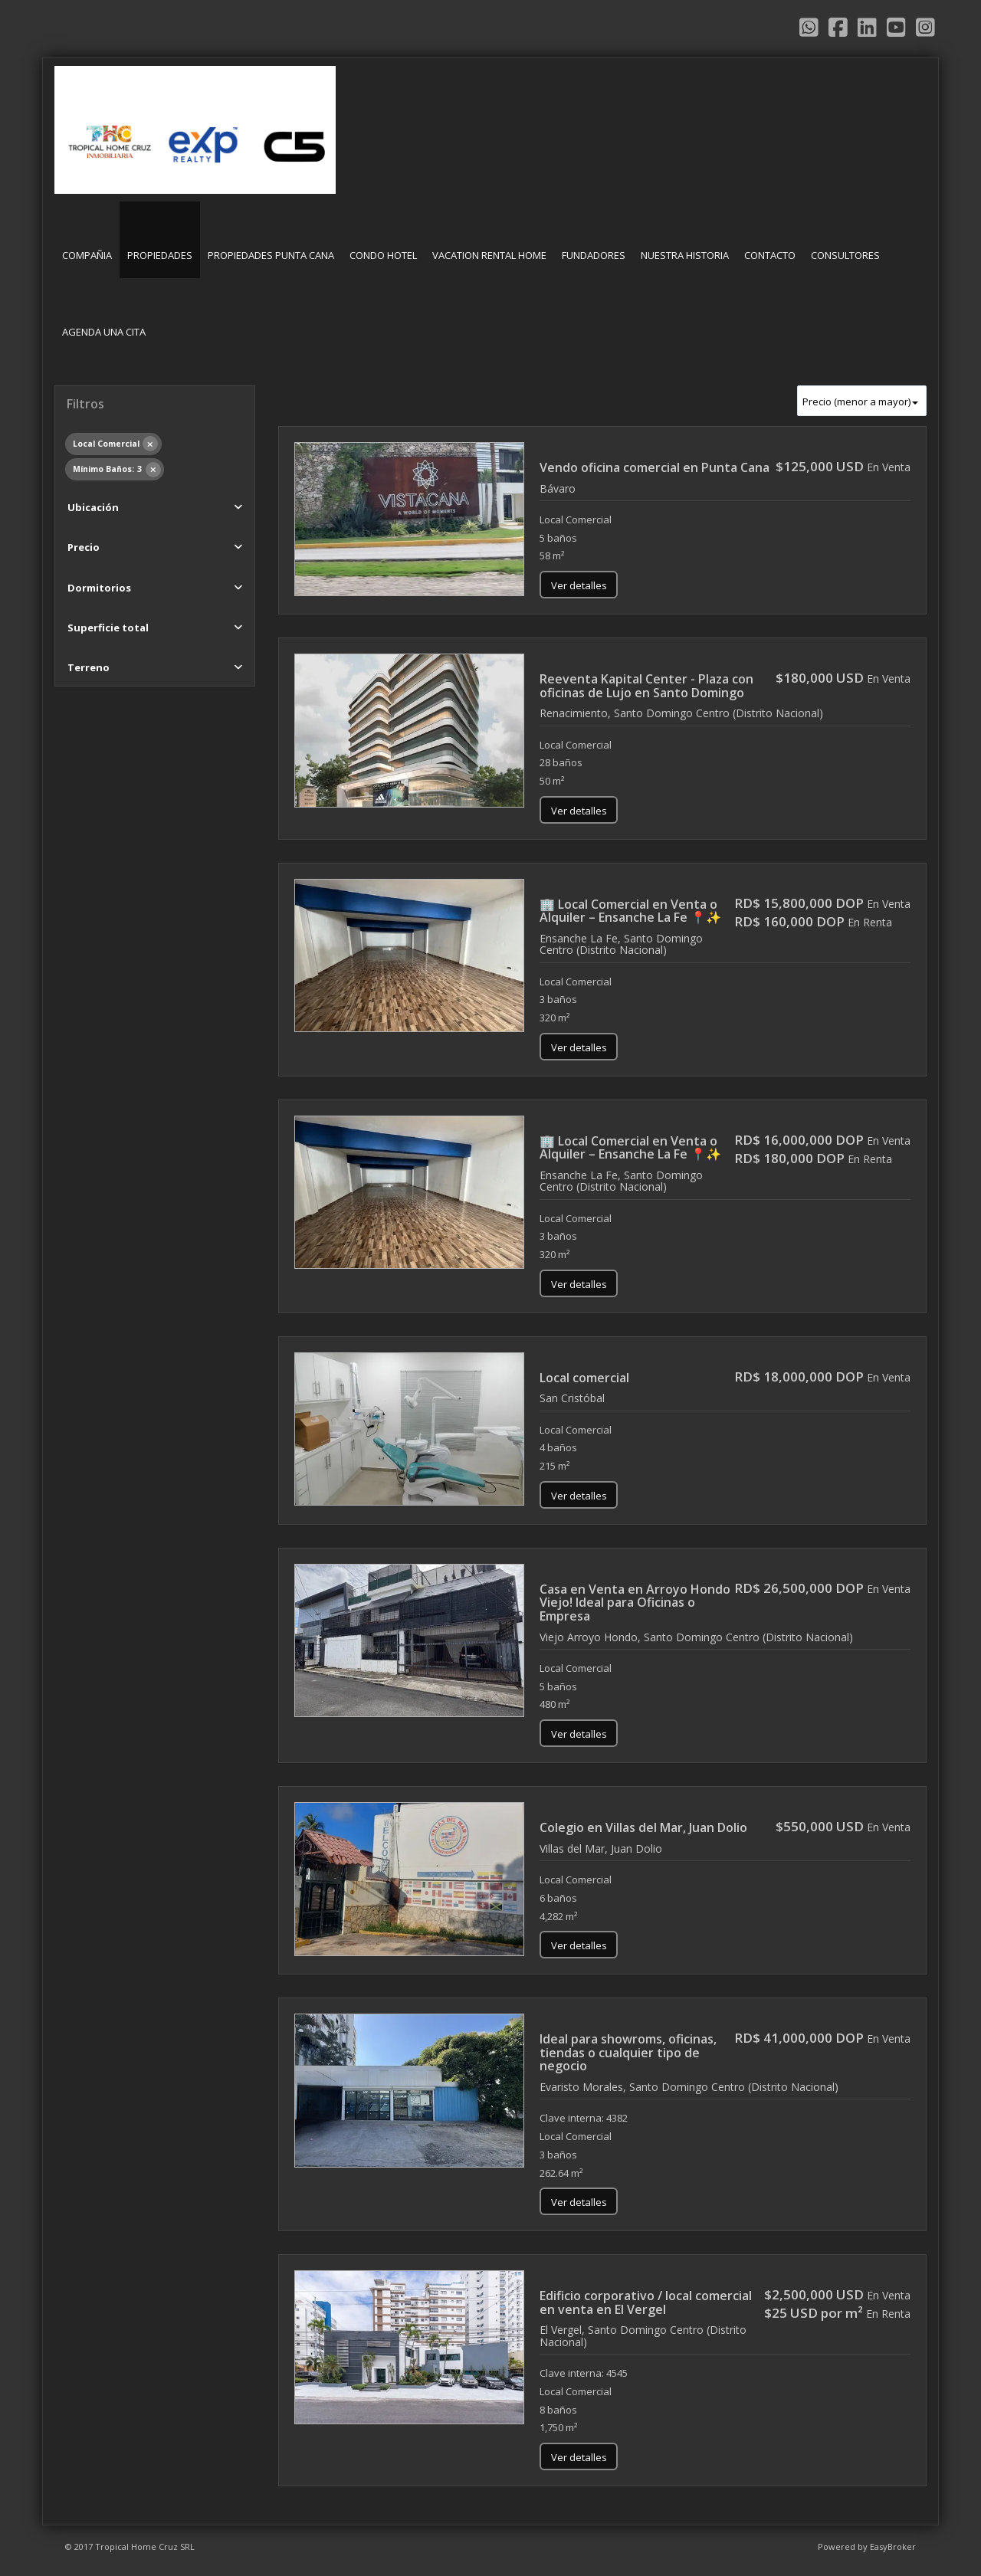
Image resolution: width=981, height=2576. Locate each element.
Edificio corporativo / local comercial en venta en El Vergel (646, 2302)
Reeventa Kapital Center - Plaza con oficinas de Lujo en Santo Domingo (646, 685)
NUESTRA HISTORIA (685, 255)
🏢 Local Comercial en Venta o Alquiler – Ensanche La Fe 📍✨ (630, 911)
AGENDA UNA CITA (104, 332)
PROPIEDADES (159, 255)
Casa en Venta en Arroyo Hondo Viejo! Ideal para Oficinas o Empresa (635, 1602)
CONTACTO (770, 255)
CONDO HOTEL (383, 255)
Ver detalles (579, 585)
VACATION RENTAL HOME (489, 255)
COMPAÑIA (87, 255)
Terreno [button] (88, 667)
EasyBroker (893, 2546)
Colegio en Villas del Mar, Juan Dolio (643, 1827)
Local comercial (584, 1377)
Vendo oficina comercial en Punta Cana (654, 467)
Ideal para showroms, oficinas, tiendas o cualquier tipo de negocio (628, 2052)
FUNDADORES (593, 255)
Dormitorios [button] (99, 588)
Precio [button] (83, 547)
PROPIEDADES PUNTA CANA (271, 255)
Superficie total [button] (108, 627)
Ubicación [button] (93, 507)
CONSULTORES (845, 255)
